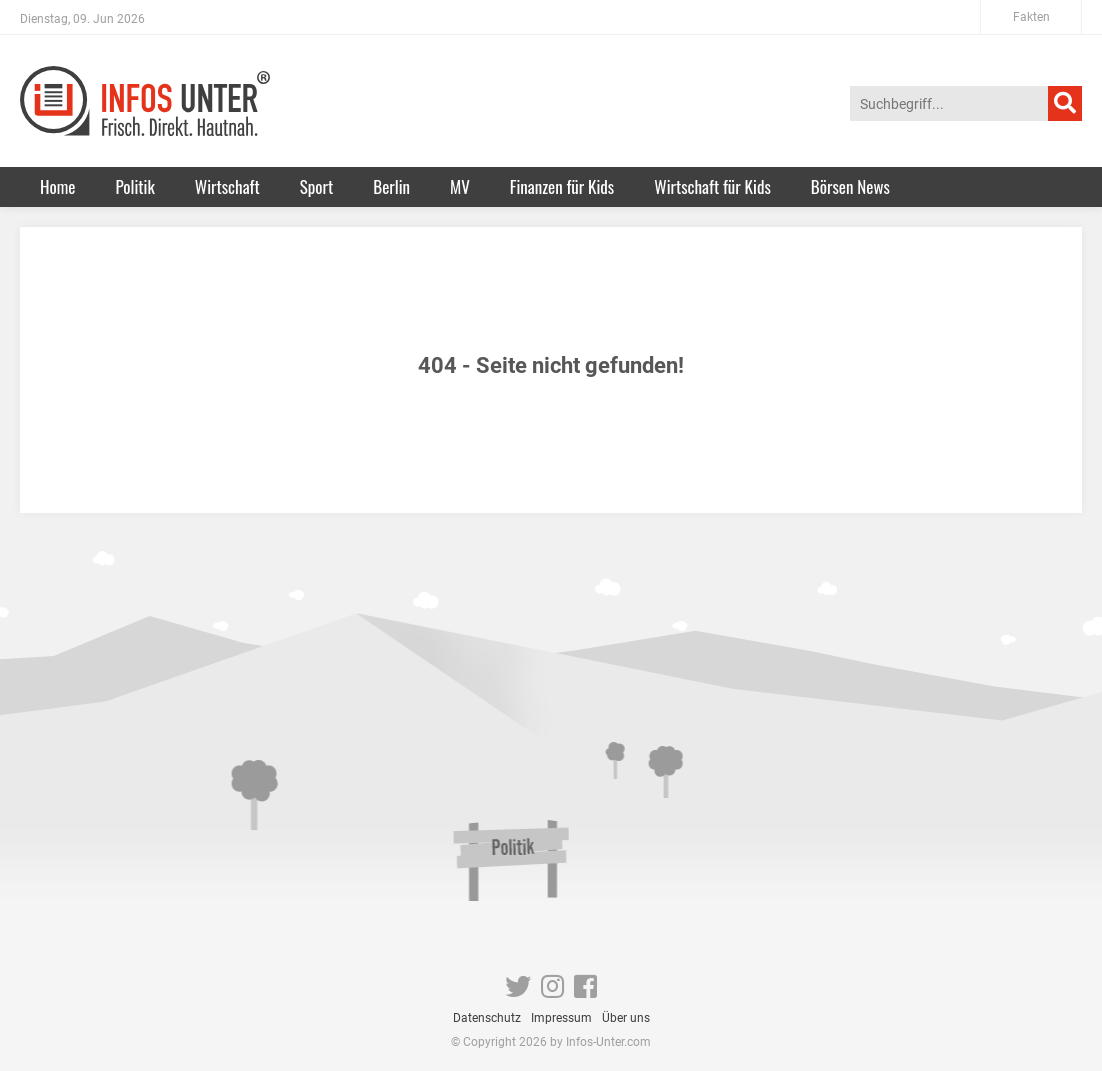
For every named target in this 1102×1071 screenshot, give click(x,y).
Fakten (1031, 17)
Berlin (391, 186)
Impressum (561, 1018)
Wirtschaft (227, 186)
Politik (134, 186)
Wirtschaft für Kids (712, 186)
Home (57, 186)
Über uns (626, 1018)
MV (460, 186)
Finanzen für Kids (562, 186)
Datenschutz (487, 1018)
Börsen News (850, 186)
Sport (317, 186)
